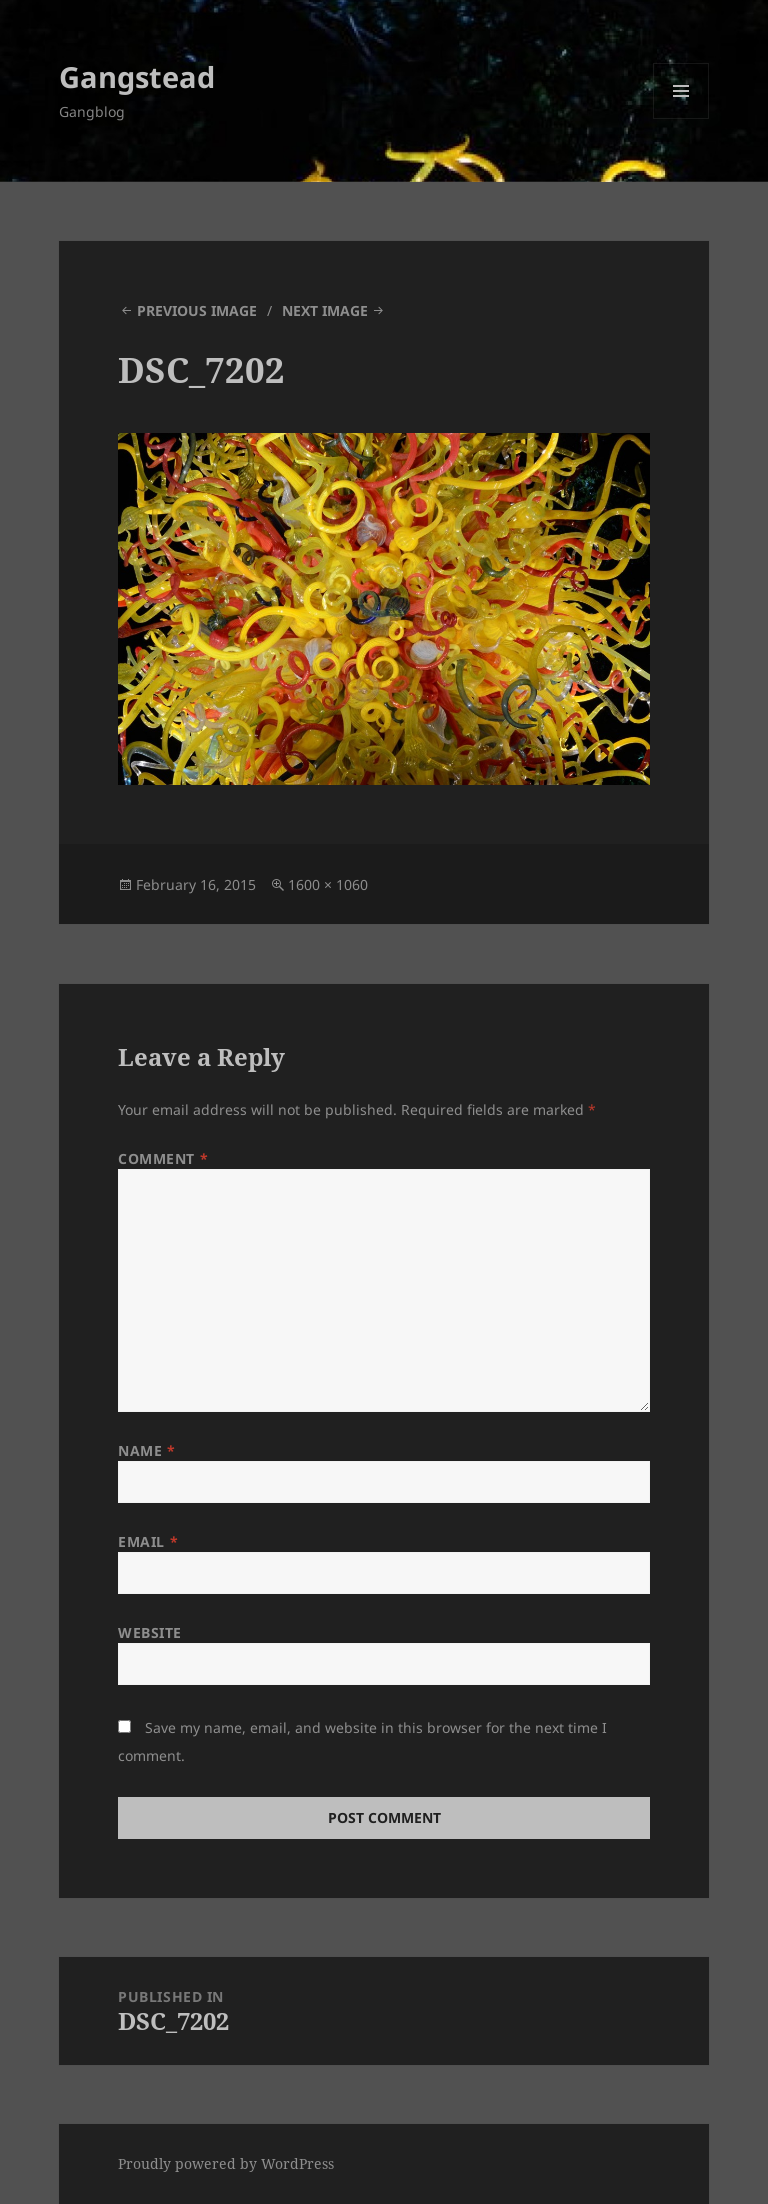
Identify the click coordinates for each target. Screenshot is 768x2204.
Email (148, 1541)
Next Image (325, 310)
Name (146, 1450)
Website (150, 1632)
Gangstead (137, 76)
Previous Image (197, 310)
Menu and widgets (681, 118)
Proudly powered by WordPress (226, 2163)
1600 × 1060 (328, 884)
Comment (163, 1158)
